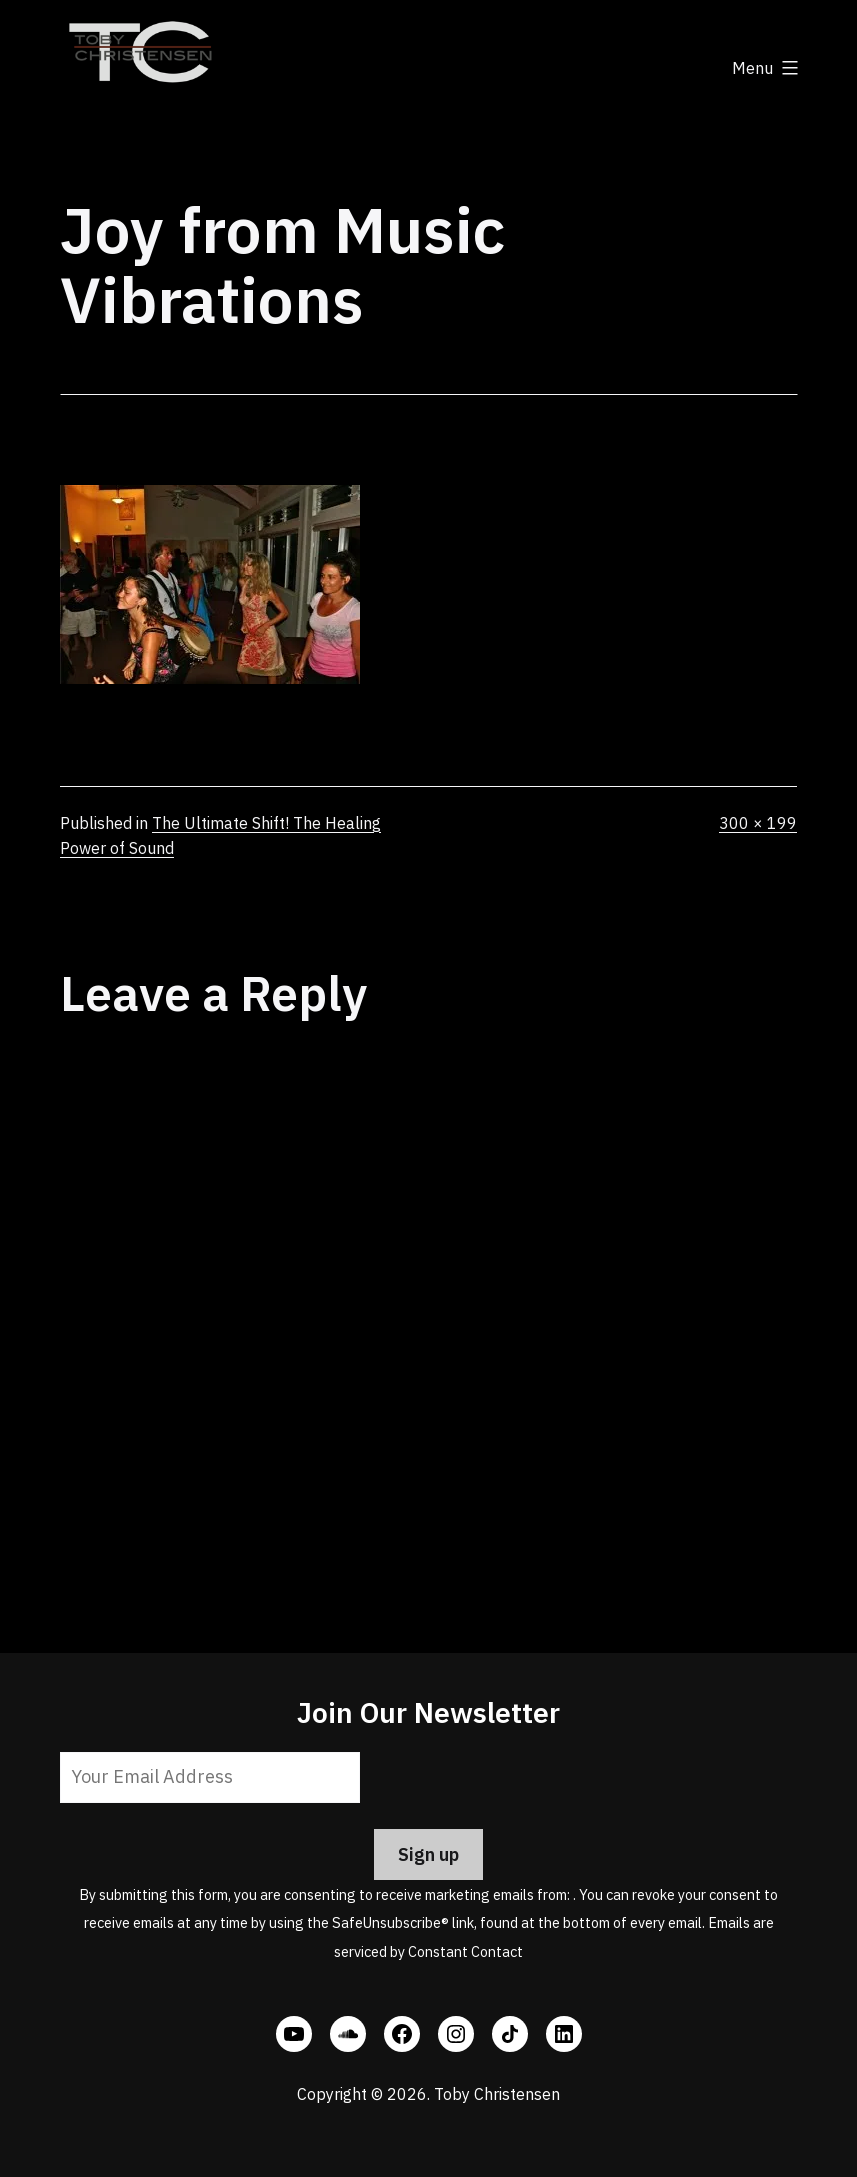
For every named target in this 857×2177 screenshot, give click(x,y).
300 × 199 (758, 823)
